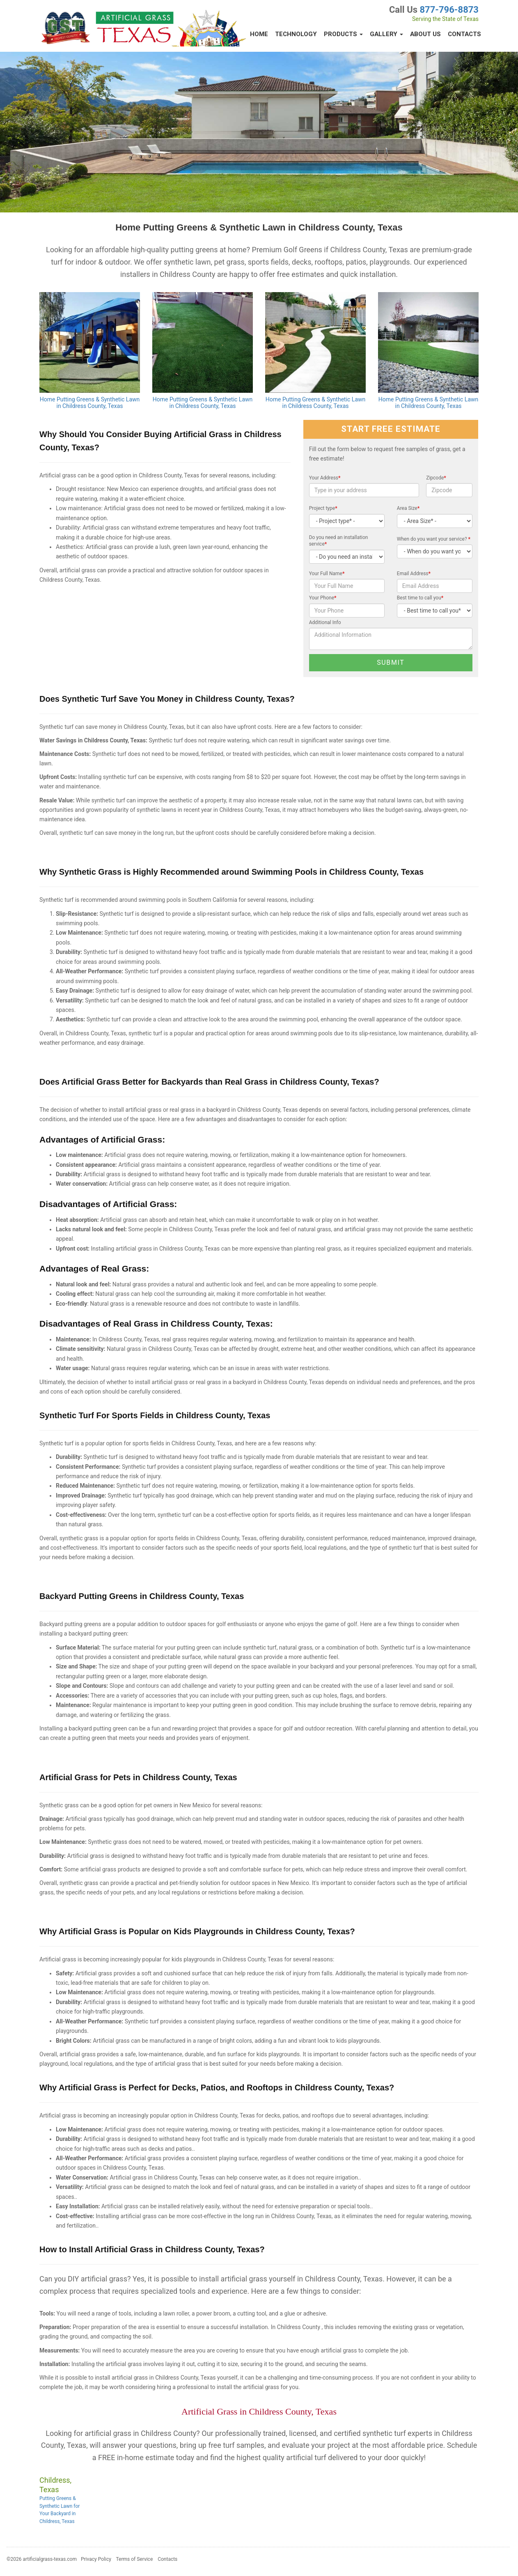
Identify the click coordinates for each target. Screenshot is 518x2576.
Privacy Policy (96, 2559)
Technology (296, 34)
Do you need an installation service (338, 541)
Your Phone (323, 598)
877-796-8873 (449, 10)
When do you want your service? (433, 539)
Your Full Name (327, 573)
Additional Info (325, 622)
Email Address (414, 573)
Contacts (464, 34)
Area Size (408, 508)
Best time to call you (420, 598)
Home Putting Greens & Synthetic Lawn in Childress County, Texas (90, 403)
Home (259, 34)
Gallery (386, 34)
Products (343, 34)
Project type (323, 508)
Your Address (325, 478)
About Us (425, 34)
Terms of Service (134, 2559)
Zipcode (436, 478)
